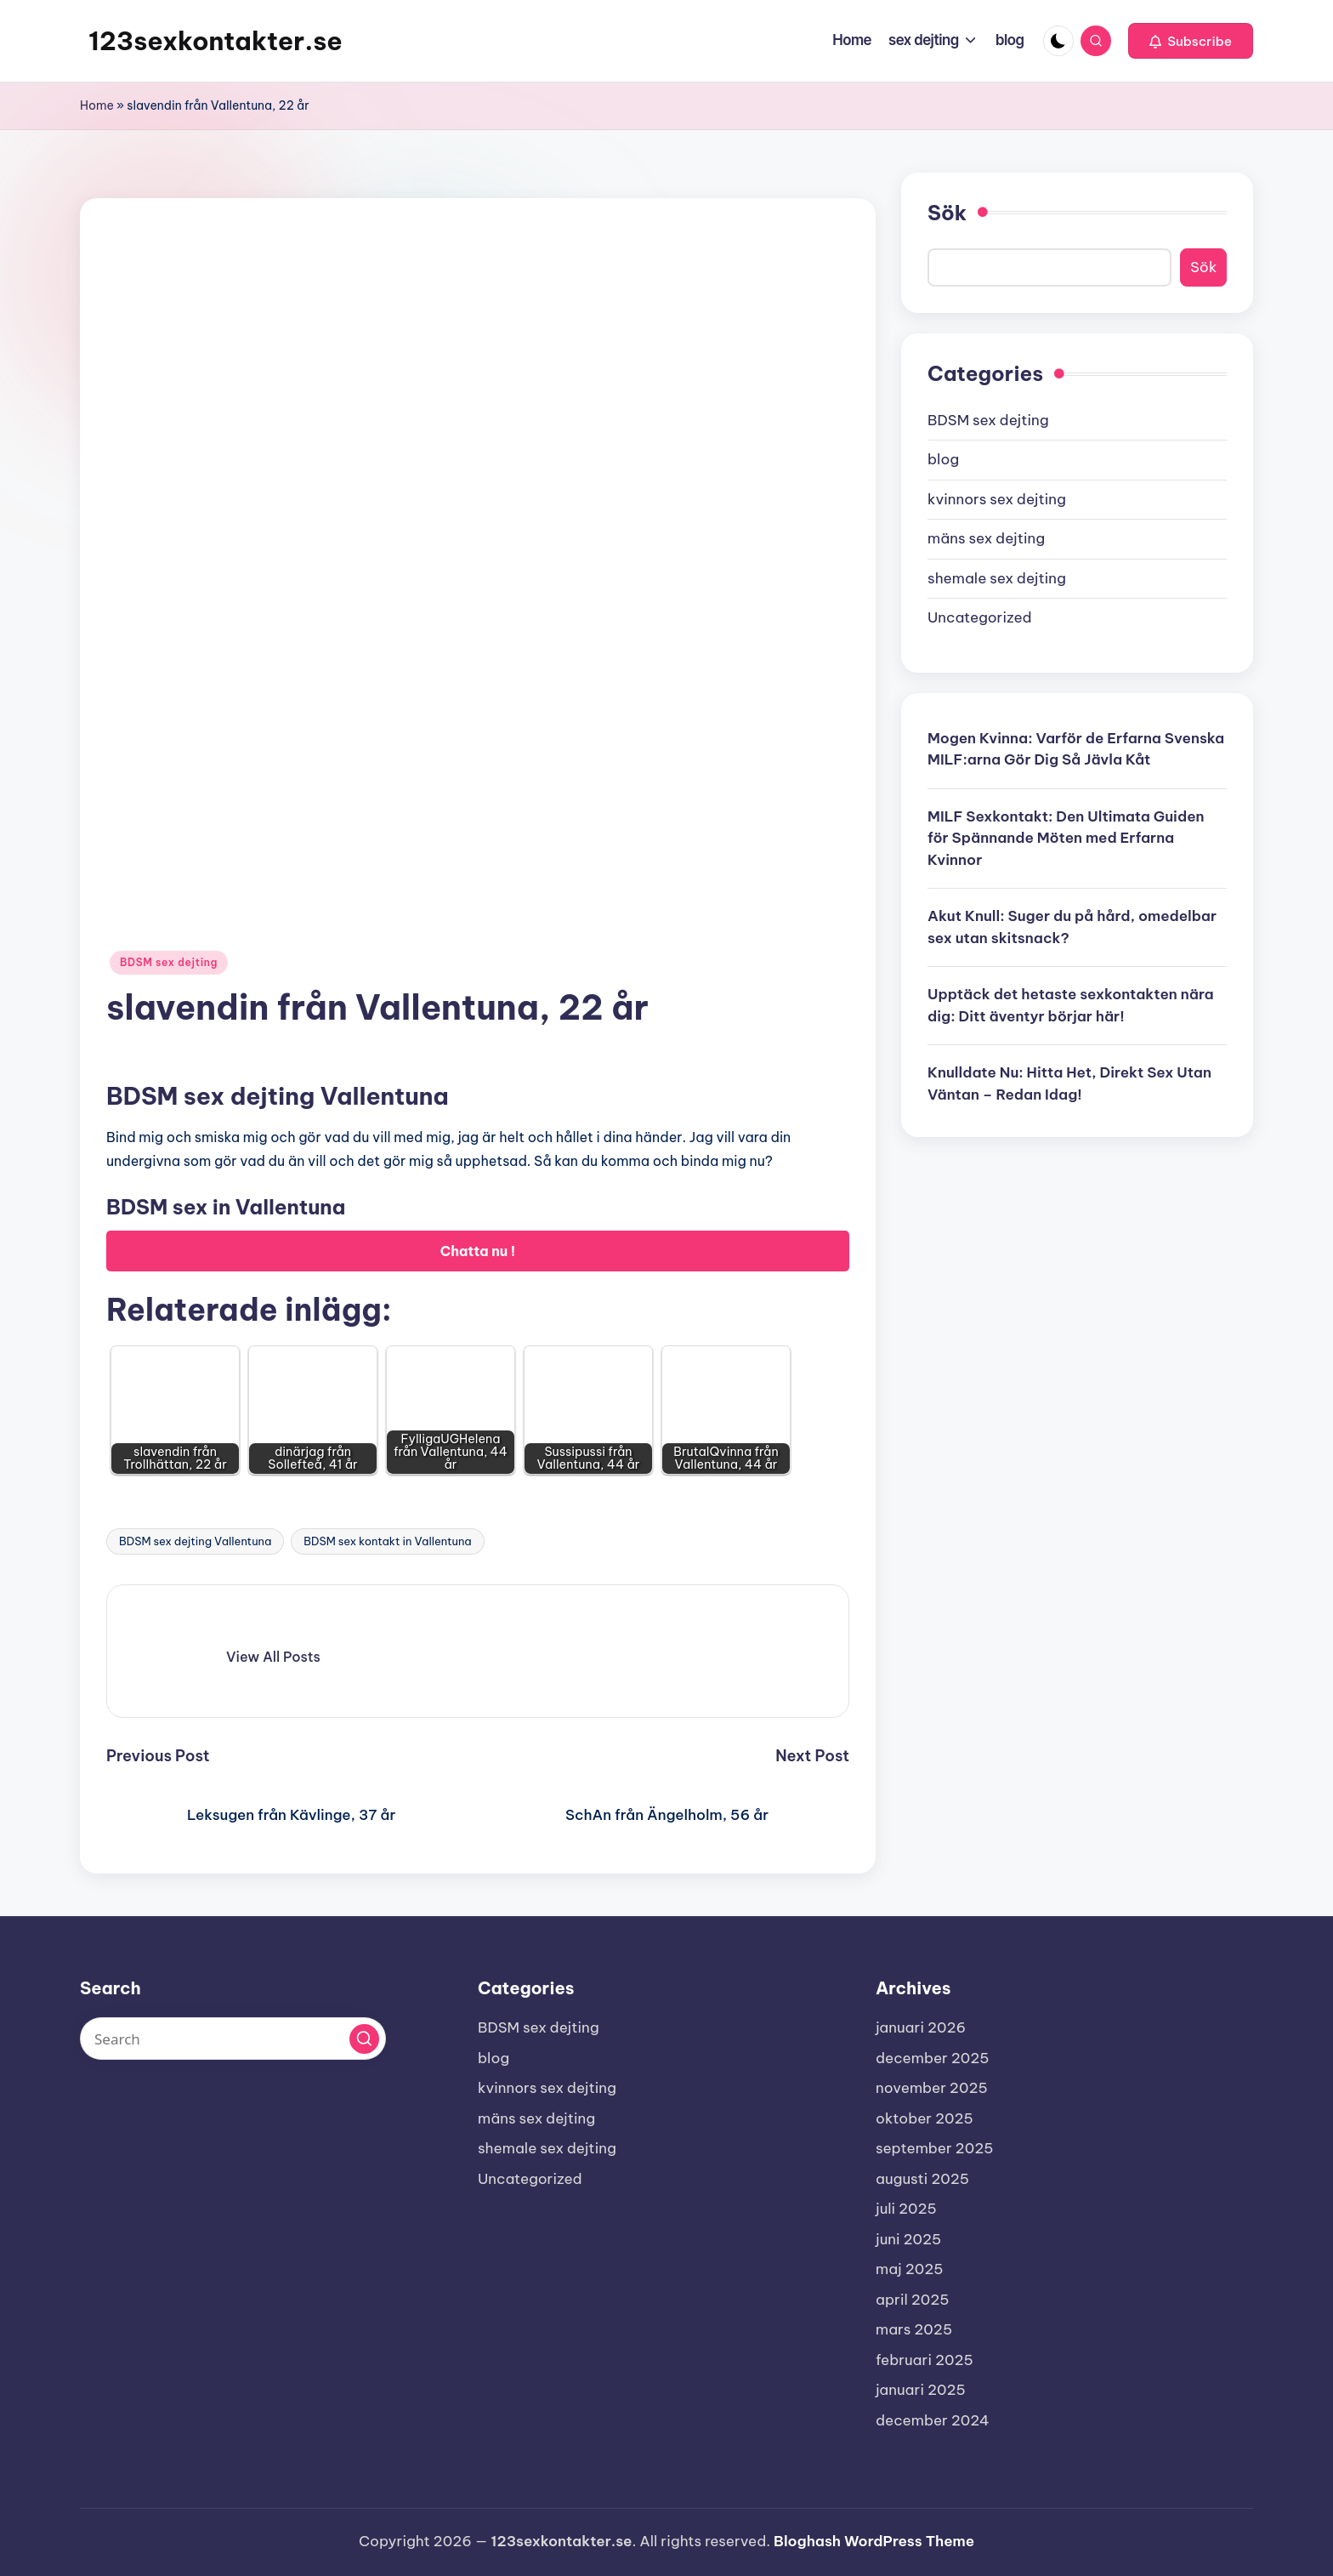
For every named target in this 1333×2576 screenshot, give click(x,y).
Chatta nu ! (478, 1251)
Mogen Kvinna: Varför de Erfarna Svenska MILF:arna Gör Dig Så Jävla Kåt (1075, 749)
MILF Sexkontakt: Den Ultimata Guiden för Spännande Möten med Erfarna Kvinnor (1066, 838)
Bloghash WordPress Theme (874, 2541)
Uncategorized (979, 617)
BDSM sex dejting (169, 962)
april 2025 (913, 2299)
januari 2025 (921, 2389)
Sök (947, 212)
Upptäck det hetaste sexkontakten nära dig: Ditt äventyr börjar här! (1070, 1005)
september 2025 (934, 2148)
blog (943, 459)
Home (97, 105)
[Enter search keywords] (233, 2038)
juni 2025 (908, 2239)
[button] (1190, 41)
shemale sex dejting (996, 578)
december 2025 (933, 2058)
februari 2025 (924, 2360)
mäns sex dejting (986, 538)
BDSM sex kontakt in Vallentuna (387, 1541)
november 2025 (932, 2087)
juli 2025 (906, 2208)
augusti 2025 (922, 2178)
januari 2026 (921, 2027)
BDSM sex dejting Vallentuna (195, 1541)
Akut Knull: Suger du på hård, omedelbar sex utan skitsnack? (1072, 927)
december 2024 (933, 2420)
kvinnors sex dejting (996, 499)
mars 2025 (914, 2329)
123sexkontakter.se (215, 41)
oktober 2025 (924, 2118)
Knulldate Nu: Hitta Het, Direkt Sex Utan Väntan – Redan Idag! (1069, 1083)
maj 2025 (910, 2269)
